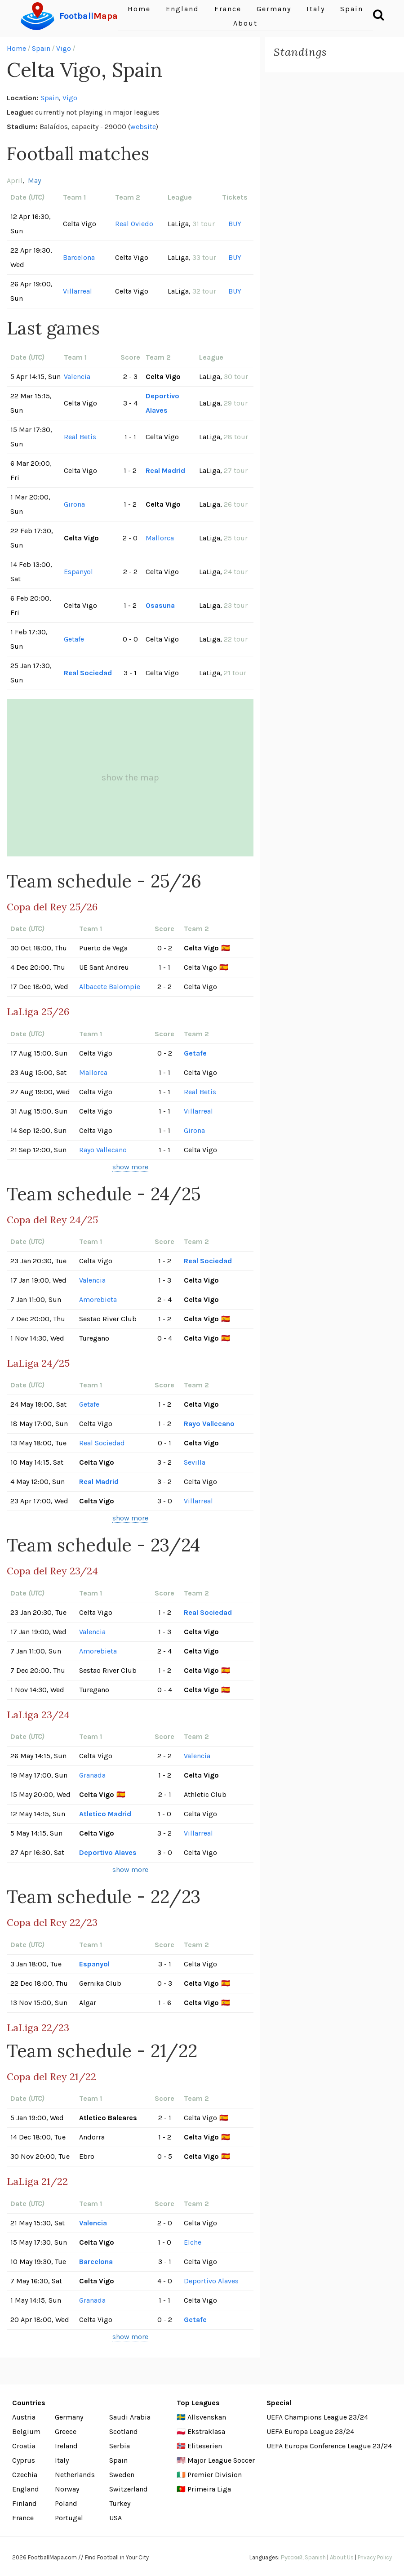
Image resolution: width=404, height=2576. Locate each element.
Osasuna (160, 605)
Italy (62, 2460)
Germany (69, 2417)
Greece (65, 2431)
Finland (24, 2503)
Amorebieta (98, 1299)
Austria (24, 2417)
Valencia (77, 376)
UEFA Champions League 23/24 (317, 2417)
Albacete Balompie (109, 986)
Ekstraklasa (206, 2431)
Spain (41, 48)
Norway (67, 2489)
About (245, 23)
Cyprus (23, 2460)
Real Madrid (165, 470)
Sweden (121, 2474)
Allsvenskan (206, 2417)
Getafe (74, 639)
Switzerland (128, 2489)
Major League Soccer (221, 2460)
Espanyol (78, 571)
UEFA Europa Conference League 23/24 (329, 2446)
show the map (130, 777)
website (143, 126)
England (25, 2489)
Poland (66, 2503)
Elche (192, 2242)
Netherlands (75, 2474)
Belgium (26, 2431)
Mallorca (160, 538)
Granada (92, 1775)
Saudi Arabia (130, 2417)
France (23, 2518)
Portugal (69, 2518)
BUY (234, 223)
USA (115, 2518)
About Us (342, 2557)
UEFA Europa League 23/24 (310, 2431)
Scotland (123, 2431)
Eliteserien (204, 2446)
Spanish (315, 2557)
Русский (291, 2557)
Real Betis (80, 436)
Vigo (63, 48)
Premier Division (214, 2474)
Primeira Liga (209, 2489)
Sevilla (194, 1462)
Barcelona (79, 257)
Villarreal (77, 291)
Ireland (66, 2446)
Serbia (119, 2446)
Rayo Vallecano (103, 1149)
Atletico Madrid (105, 1813)
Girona (74, 504)
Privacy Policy (375, 2557)
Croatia (24, 2446)
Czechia (24, 2474)
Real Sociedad (88, 673)
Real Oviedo (134, 223)
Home (16, 48)
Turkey (119, 2503)
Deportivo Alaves (162, 403)
